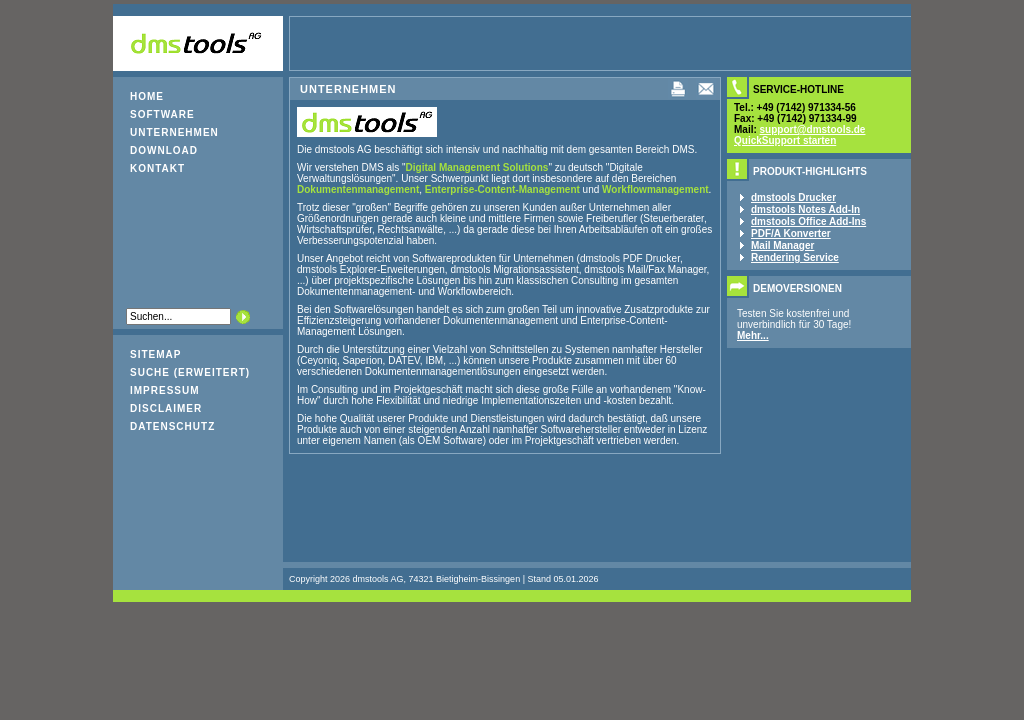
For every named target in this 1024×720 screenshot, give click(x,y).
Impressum (165, 390)
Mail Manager (782, 245)
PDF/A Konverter (791, 233)
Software (162, 114)
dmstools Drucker (793, 197)
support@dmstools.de (813, 129)
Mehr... (753, 335)
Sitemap (155, 354)
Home (147, 96)
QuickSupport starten (785, 140)
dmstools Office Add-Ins (808, 221)
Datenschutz (172, 426)
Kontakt (157, 168)
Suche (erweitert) (190, 372)
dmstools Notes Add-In (805, 209)
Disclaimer (166, 408)
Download (164, 150)
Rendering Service (795, 257)
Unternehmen (174, 132)
